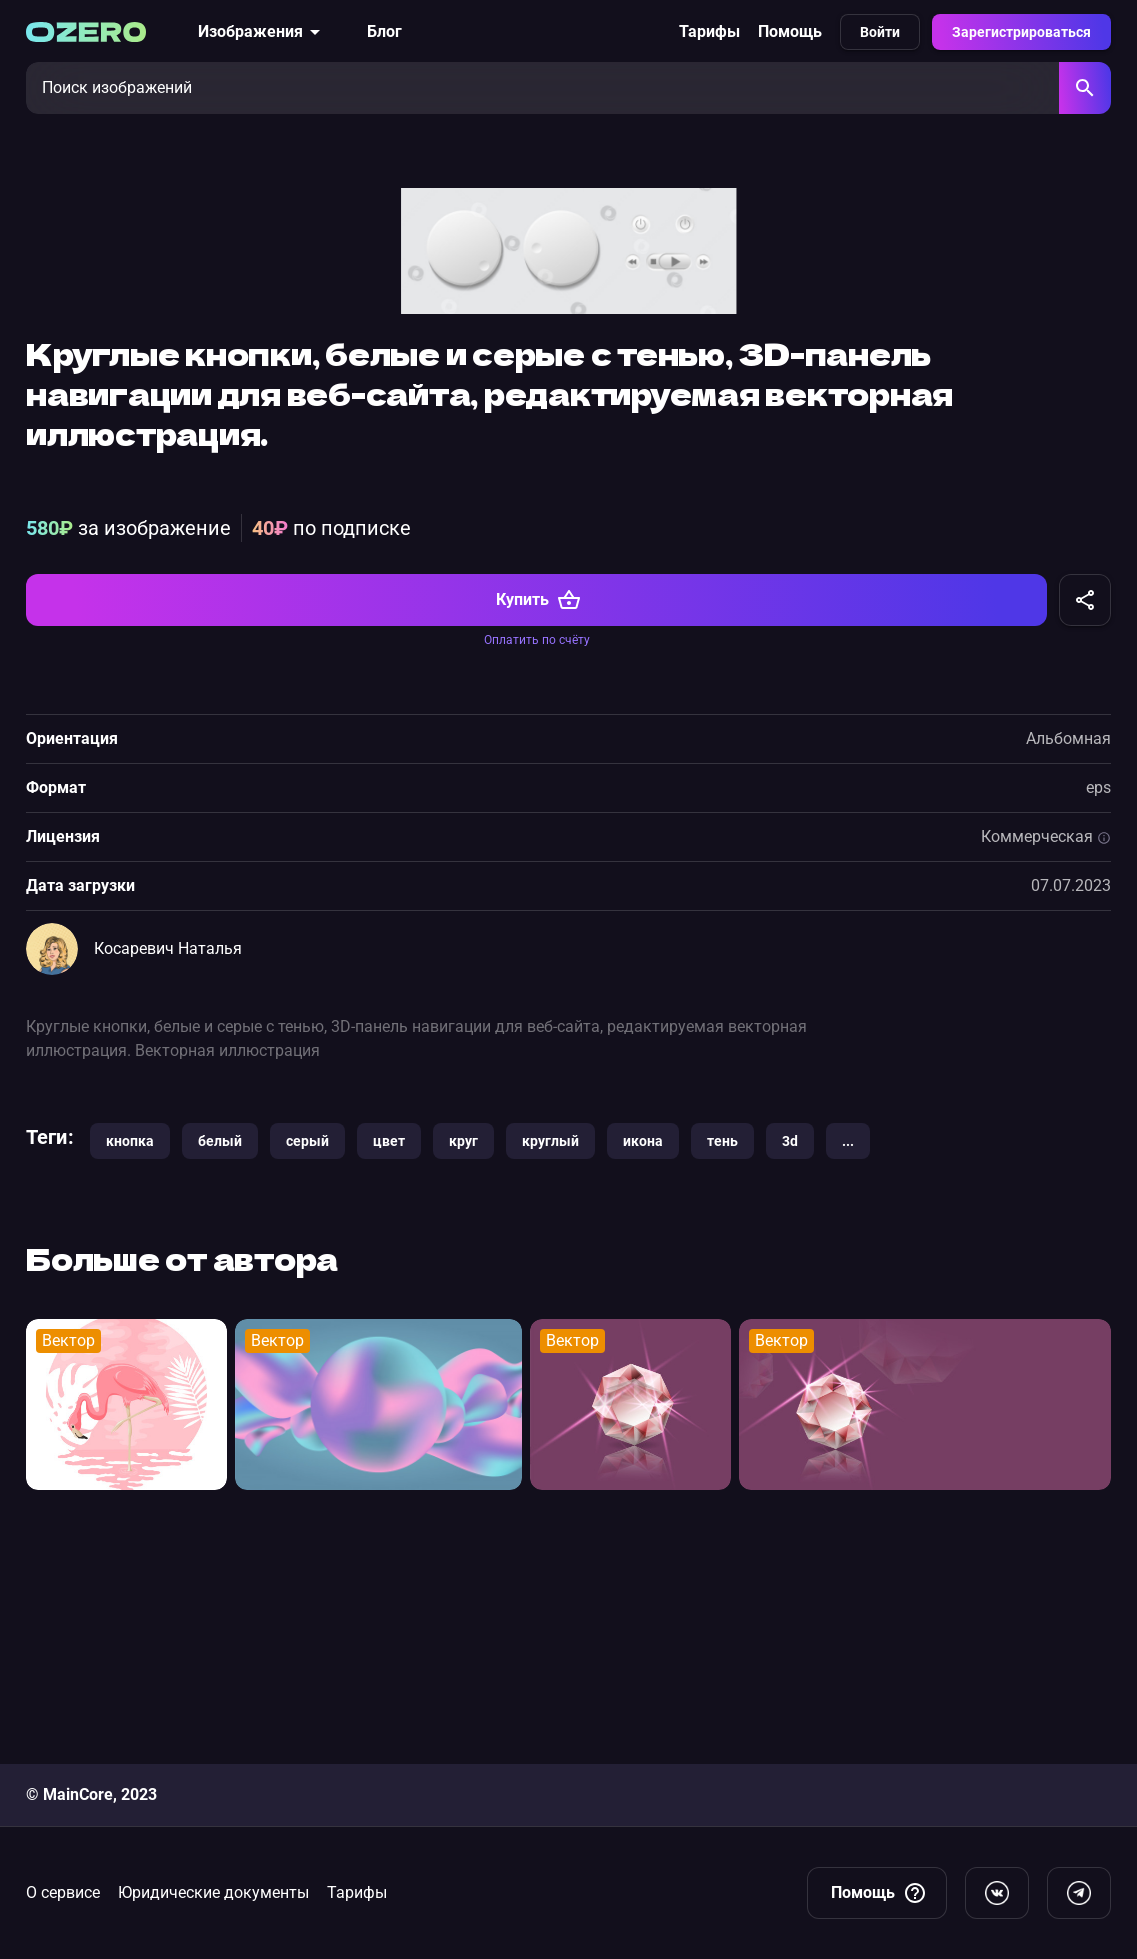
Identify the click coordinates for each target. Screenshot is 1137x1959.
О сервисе (63, 1892)
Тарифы (709, 31)
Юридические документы (213, 1892)
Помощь (790, 31)
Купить (538, 826)
